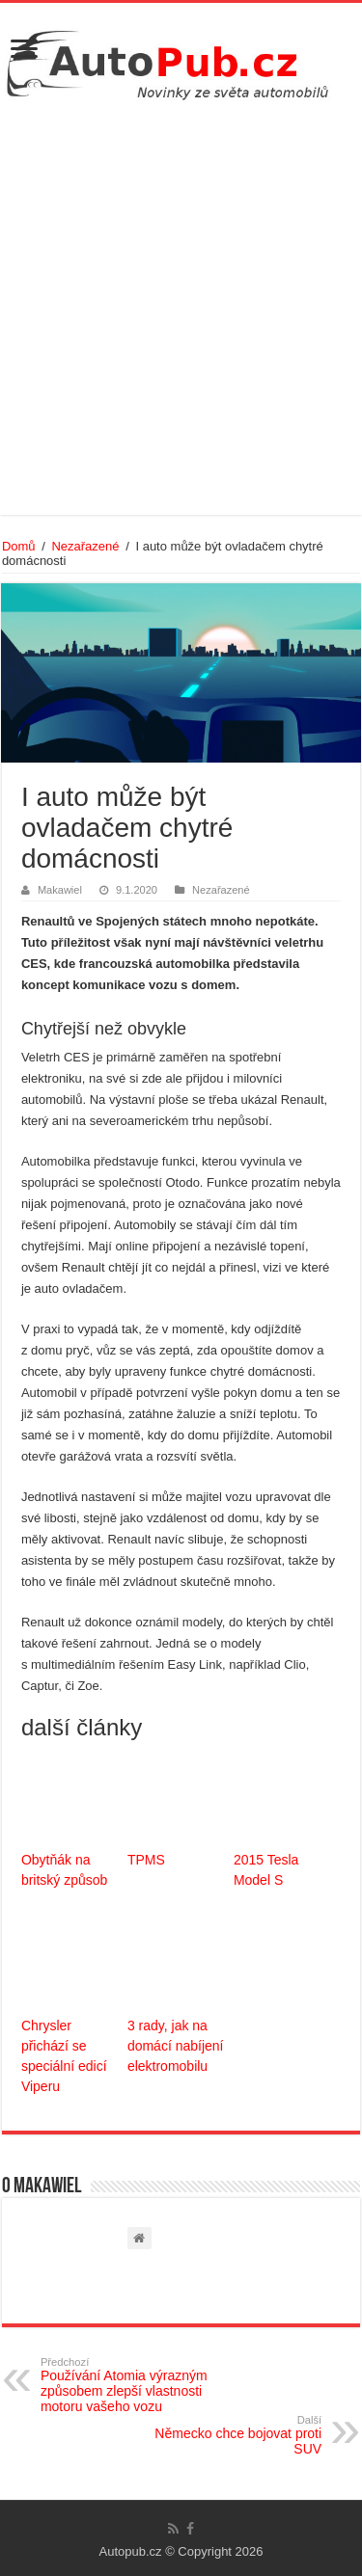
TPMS (146, 1859)
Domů (19, 546)
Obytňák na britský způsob (64, 1870)
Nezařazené (85, 546)
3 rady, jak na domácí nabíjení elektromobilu (175, 2046)
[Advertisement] (181, 305)
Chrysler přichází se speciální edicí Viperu (64, 2056)
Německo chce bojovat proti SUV (222, 2435)
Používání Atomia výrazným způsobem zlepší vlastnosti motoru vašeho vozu (139, 2385)
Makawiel (60, 890)
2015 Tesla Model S (266, 1870)
